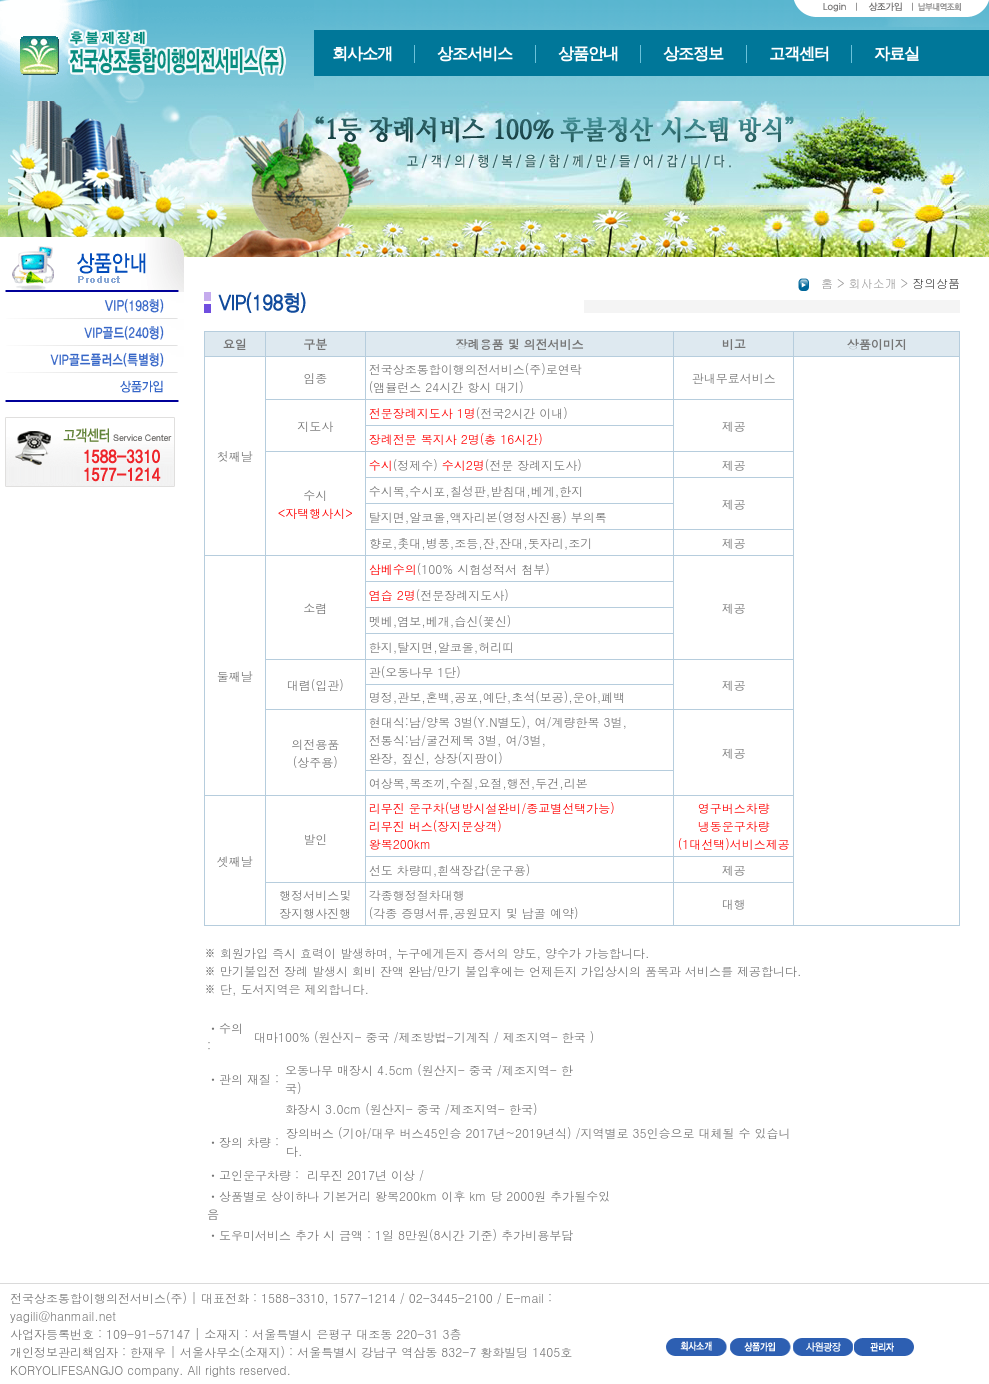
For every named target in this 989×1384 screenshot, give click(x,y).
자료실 (896, 53)
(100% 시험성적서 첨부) (459, 568)
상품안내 (588, 53)
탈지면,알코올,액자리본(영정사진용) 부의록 (488, 516)
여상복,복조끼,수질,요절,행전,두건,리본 (478, 782)
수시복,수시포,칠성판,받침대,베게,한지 (476, 490)
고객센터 (799, 53)
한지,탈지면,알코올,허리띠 (442, 646)
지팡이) (482, 757)
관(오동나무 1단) (415, 671)
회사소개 (362, 53)
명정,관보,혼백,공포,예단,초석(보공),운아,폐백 (497, 696)
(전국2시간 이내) (468, 412)
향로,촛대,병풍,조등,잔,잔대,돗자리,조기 (481, 542)
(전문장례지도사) (439, 594)
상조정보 (693, 53)
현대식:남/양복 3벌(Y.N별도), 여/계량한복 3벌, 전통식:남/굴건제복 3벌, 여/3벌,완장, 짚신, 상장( (498, 739)
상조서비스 (474, 53)
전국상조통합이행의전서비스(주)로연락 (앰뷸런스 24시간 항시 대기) (475, 377)
